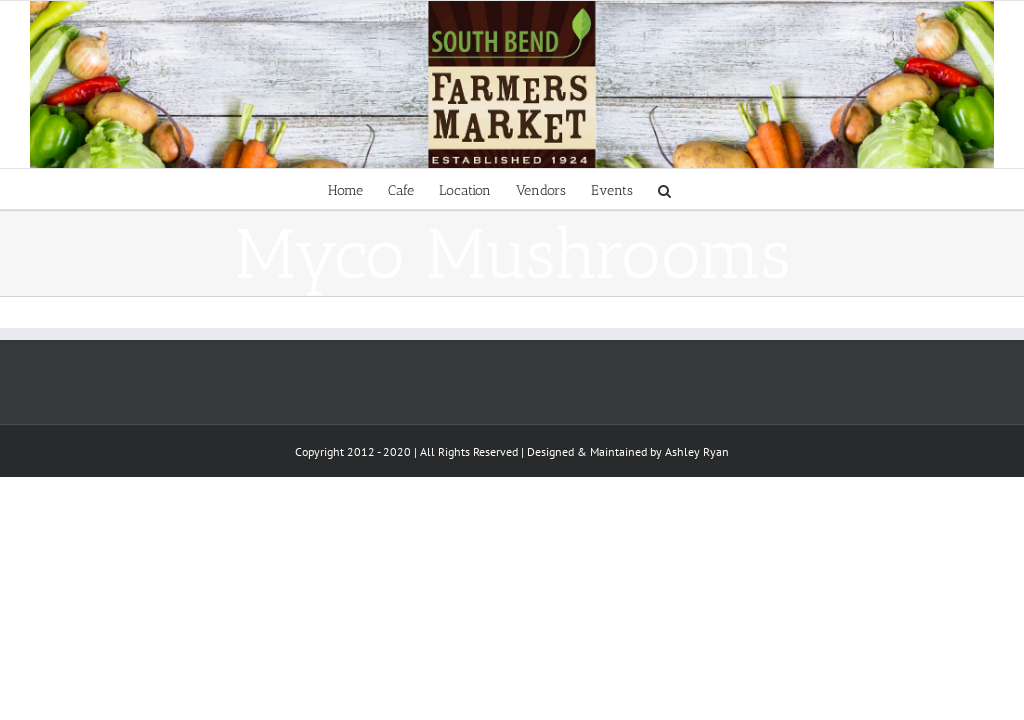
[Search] (664, 189)
